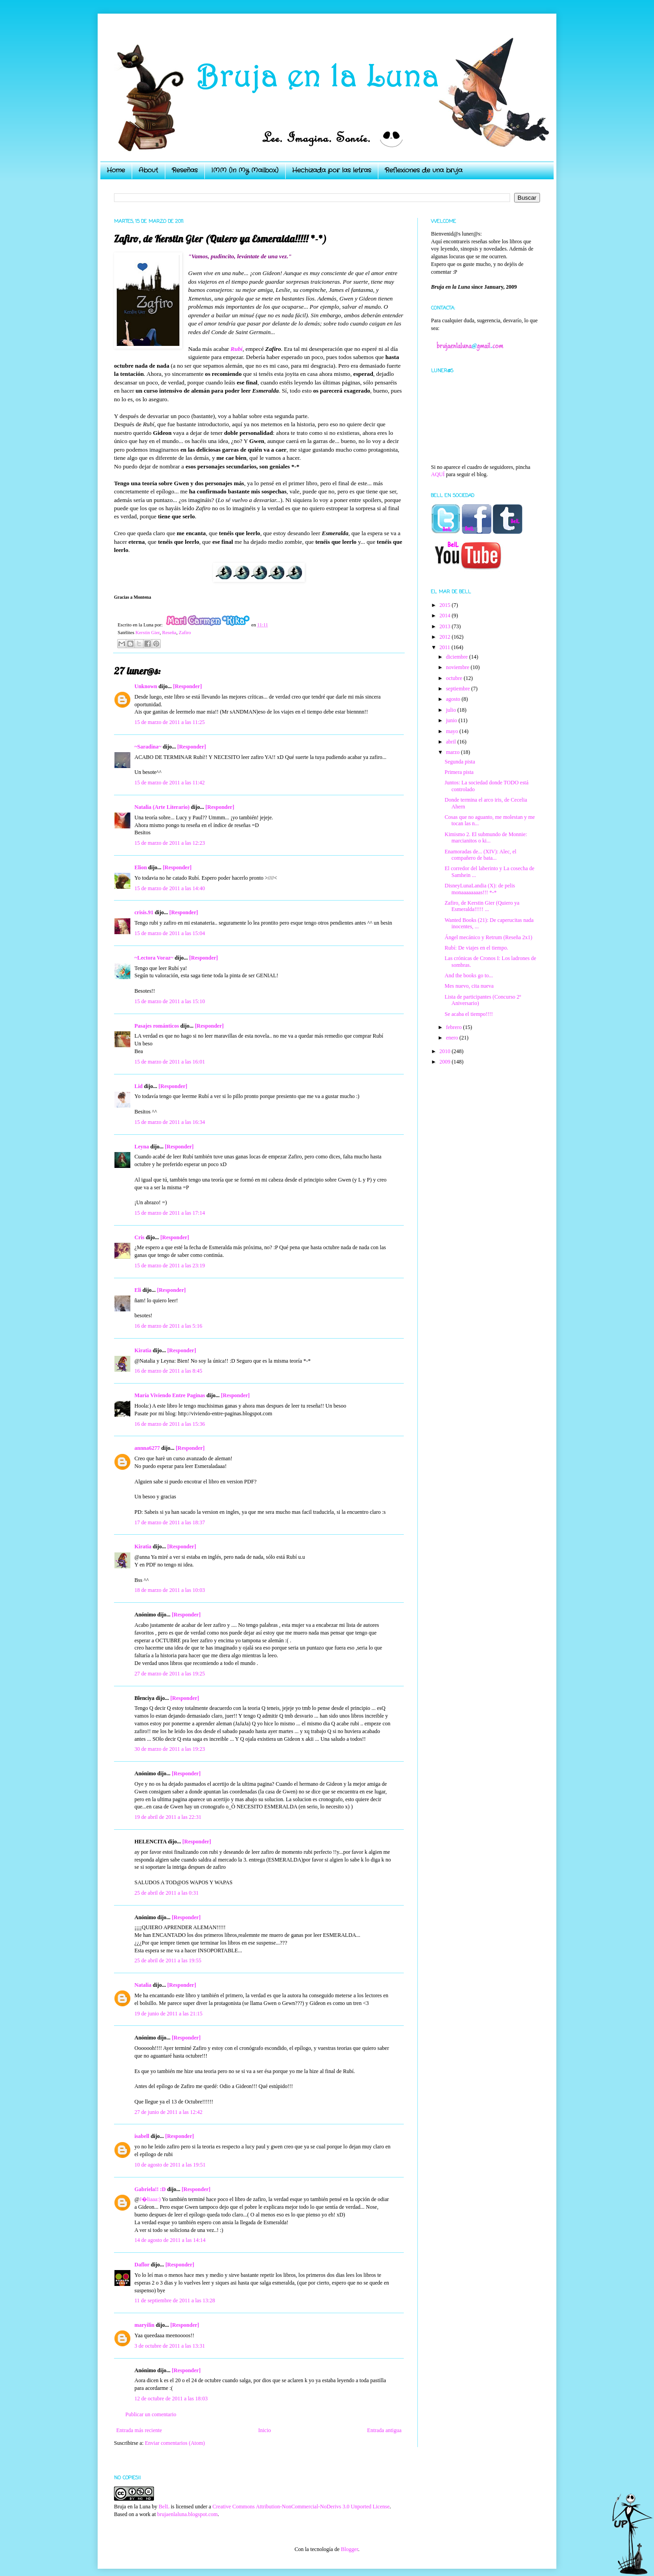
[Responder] (187, 686)
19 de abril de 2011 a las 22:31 (167, 1817)
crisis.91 (144, 912)
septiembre (458, 688)
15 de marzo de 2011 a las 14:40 (169, 888)
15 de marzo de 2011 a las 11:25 (169, 722)
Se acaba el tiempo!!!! (469, 1014)
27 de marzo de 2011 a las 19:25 (169, 1673)
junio (452, 720)
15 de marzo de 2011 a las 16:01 (169, 1062)
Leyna (141, 1146)
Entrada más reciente (139, 2430)
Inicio (264, 2430)
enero (453, 1037)
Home (116, 170)
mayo (453, 731)
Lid (138, 1086)
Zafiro (185, 632)
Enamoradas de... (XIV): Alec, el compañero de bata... (480, 854)
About (148, 170)
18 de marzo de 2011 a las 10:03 (169, 1590)
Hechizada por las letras (331, 170)
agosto (453, 699)
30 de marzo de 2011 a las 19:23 (169, 1749)
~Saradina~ (147, 747)
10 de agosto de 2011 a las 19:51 (170, 2165)
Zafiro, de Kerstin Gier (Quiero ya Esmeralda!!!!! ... (482, 906)
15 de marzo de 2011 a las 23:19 (169, 1265)
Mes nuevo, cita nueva (469, 986)
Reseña (169, 632)
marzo (453, 752)
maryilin (144, 2325)
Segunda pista (460, 762)
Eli (137, 1290)
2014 (446, 615)
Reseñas (185, 170)
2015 (446, 605)
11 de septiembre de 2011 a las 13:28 (174, 2300)
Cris (139, 1237)
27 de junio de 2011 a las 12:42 (168, 2112)
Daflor (141, 2264)
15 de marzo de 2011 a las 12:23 (169, 843)
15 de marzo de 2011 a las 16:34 (169, 1122)
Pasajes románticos (156, 1026)
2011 (446, 647)
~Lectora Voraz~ (153, 958)
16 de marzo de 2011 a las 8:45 (168, 1371)
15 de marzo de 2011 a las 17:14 (169, 1213)
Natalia (142, 1985)
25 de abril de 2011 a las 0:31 (166, 1893)
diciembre (457, 657)
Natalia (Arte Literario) (161, 807)
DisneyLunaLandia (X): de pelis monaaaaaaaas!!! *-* (480, 888)
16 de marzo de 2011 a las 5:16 (168, 1326)
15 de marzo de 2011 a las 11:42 (169, 782)
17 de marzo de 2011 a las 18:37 (169, 1522)
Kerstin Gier (147, 632)
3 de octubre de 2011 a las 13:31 (169, 2346)
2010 (446, 1051)
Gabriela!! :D (150, 2189)
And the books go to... (469, 975)
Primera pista (459, 772)
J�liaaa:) (150, 2199)
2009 (446, 1062)
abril (451, 742)
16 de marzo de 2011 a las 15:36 (169, 1424)
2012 (446, 637)
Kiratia (142, 1350)
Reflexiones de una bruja (423, 170)
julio (451, 710)
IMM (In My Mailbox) (244, 170)
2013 (446, 626)
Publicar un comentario (150, 2414)
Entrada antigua (384, 2430)
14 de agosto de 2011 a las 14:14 (170, 2240)
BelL (164, 2506)
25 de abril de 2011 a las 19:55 (167, 1960)
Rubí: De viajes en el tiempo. (476, 948)
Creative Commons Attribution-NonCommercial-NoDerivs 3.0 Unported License (301, 2506)
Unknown (145, 686)
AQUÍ (438, 474)
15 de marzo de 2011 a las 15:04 (169, 933)
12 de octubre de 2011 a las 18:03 (171, 2398)
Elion (140, 867)
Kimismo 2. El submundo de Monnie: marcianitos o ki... (486, 837)
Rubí (237, 348)
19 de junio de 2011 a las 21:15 (168, 2013)
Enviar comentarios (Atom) (175, 2443)
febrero (454, 1027)
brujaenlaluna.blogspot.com (187, 2514)
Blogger (349, 2549)
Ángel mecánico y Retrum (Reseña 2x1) (488, 937)
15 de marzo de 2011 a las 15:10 (169, 1001)
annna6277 (147, 1448)
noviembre (458, 667)
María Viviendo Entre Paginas (169, 1395)
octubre (455, 678)
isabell (141, 2136)
